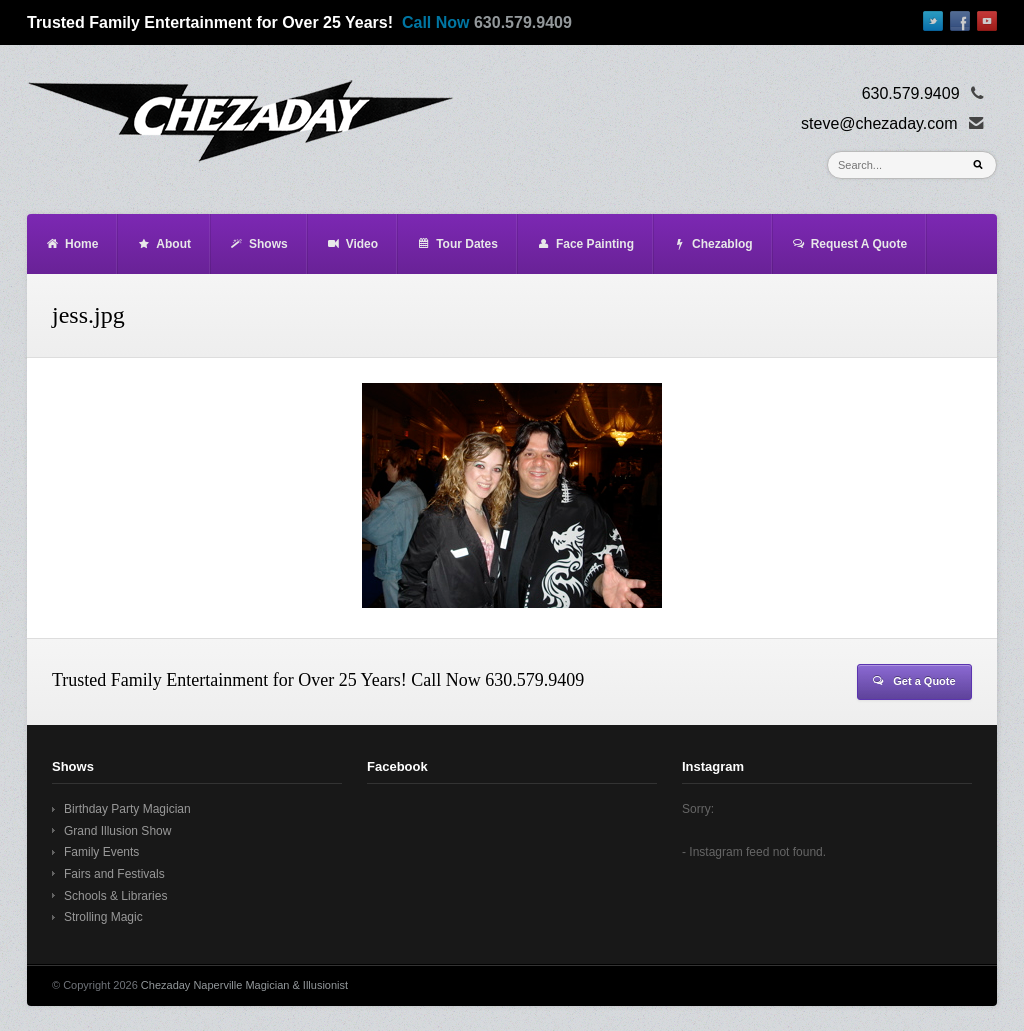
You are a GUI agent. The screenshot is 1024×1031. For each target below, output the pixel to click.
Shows (258, 244)
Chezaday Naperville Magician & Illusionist (244, 985)
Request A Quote (849, 244)
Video (352, 244)
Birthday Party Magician (127, 809)
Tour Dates (457, 244)
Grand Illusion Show (117, 831)
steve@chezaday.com (879, 123)
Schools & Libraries (115, 896)
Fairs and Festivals (114, 874)
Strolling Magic (103, 917)
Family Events (101, 852)
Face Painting (585, 244)
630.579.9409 (523, 22)
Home (71, 244)
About (163, 244)
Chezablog (712, 244)
